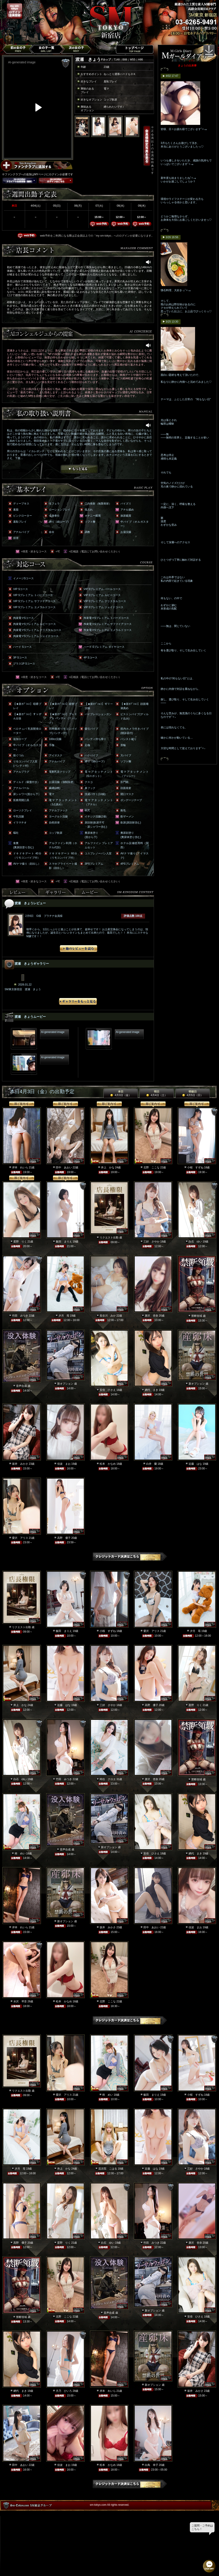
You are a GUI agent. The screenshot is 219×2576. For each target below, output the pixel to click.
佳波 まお (64, 1463)
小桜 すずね (195, 1167)
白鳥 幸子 (151, 2465)
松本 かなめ (108, 1463)
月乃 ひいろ (64, 2390)
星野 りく (20, 1241)
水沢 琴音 (20, 2001)
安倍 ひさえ (108, 1390)
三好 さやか (151, 1241)
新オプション (65, 1383)
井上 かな (107, 1167)
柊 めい (20, 1853)
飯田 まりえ (64, 1241)
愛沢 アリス (20, 1537)
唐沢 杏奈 (151, 1315)
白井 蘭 (151, 1463)
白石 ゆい (195, 1241)
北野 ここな (151, 1167)
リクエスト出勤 (109, 1237)
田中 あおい (64, 1167)
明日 (156, 1093)
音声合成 (21, 1385)
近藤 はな (195, 1463)
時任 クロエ (108, 1779)
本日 (120, 1093)
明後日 (192, 1093)
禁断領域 (196, 1315)
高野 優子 (64, 1537)
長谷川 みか (108, 1315)
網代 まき (151, 1390)
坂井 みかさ (20, 1463)
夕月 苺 (64, 1315)
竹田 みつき (20, 1315)
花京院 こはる (107, 2168)
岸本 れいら (20, 1167)
